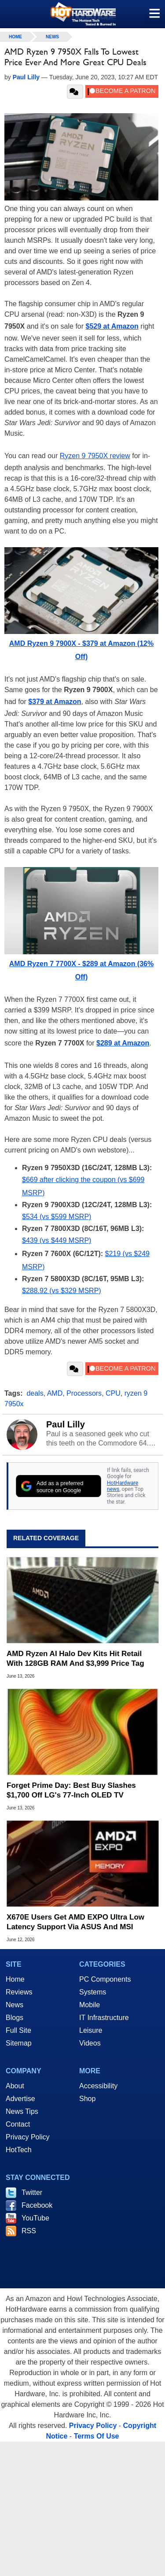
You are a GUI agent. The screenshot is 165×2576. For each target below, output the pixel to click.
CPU (113, 1393)
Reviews (19, 1992)
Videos (90, 2043)
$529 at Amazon (112, 326)
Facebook (37, 2205)
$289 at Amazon (122, 1043)
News (52, 36)
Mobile (89, 2005)
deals (34, 1393)
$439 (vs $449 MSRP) (56, 1240)
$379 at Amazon (54, 701)
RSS (29, 2231)
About (15, 2086)
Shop (87, 2098)
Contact (18, 2124)
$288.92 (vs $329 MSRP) (61, 1290)
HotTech (19, 2149)
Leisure (90, 2030)
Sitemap (19, 2043)
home (15, 36)
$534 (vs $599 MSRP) (56, 1216)
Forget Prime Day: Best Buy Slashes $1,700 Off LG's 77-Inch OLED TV (71, 1790)
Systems (92, 1992)
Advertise (20, 2098)
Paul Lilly (65, 1424)
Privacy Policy (28, 2137)
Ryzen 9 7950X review (95, 456)
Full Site (18, 2030)
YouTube (35, 2218)
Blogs (14, 2017)
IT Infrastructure (104, 2017)
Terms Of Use (96, 2436)
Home (15, 1979)
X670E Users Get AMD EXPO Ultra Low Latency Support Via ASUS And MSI (75, 1922)
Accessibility (98, 2086)
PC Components (105, 1979)
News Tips (22, 2111)
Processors (84, 1393)
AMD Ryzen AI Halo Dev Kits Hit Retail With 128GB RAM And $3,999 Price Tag (75, 1658)
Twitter (32, 2192)
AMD (55, 1393)
